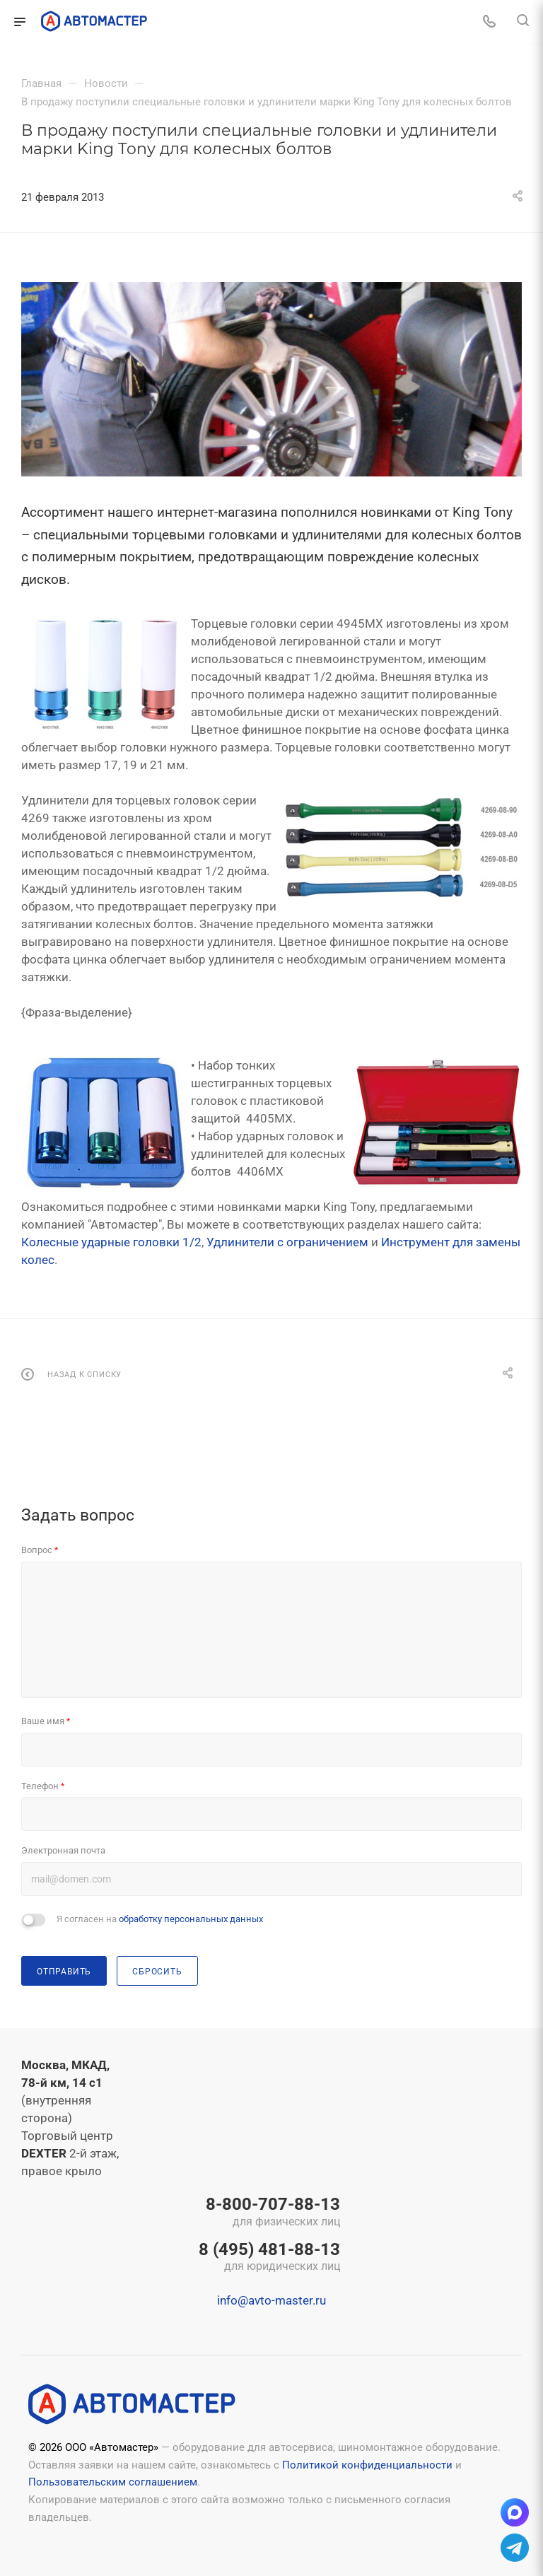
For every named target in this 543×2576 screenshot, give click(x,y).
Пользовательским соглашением (112, 2482)
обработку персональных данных (191, 1919)
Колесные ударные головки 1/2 (111, 1242)
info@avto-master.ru (271, 2300)
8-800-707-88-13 (269, 2212)
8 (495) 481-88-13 (269, 2258)
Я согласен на (160, 1919)
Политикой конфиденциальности (367, 2465)
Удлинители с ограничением (287, 1242)
